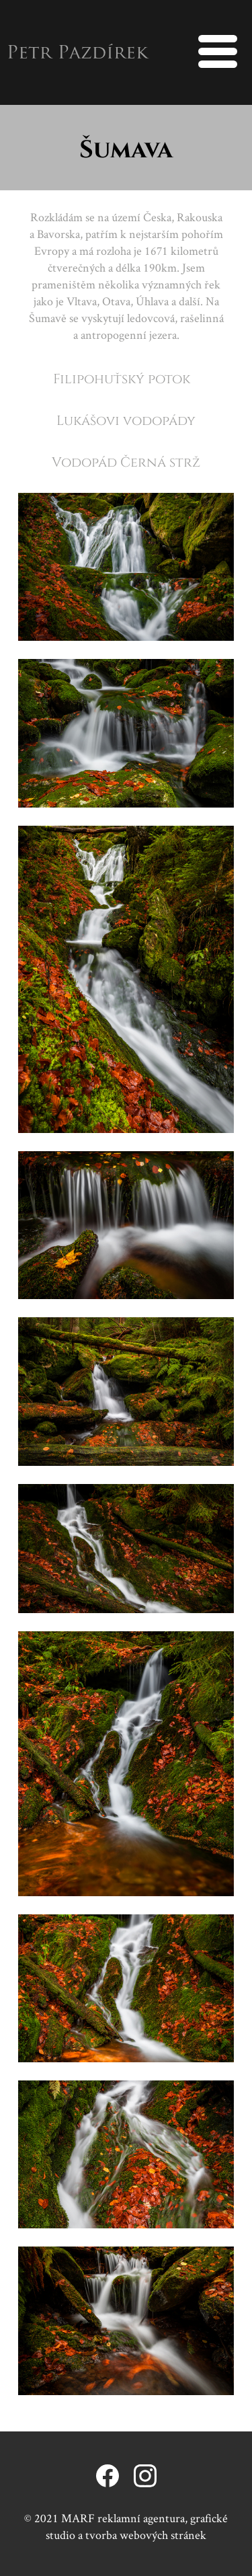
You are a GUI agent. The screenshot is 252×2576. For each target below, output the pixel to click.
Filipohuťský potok (121, 378)
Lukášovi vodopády (126, 420)
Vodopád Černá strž (126, 461)
